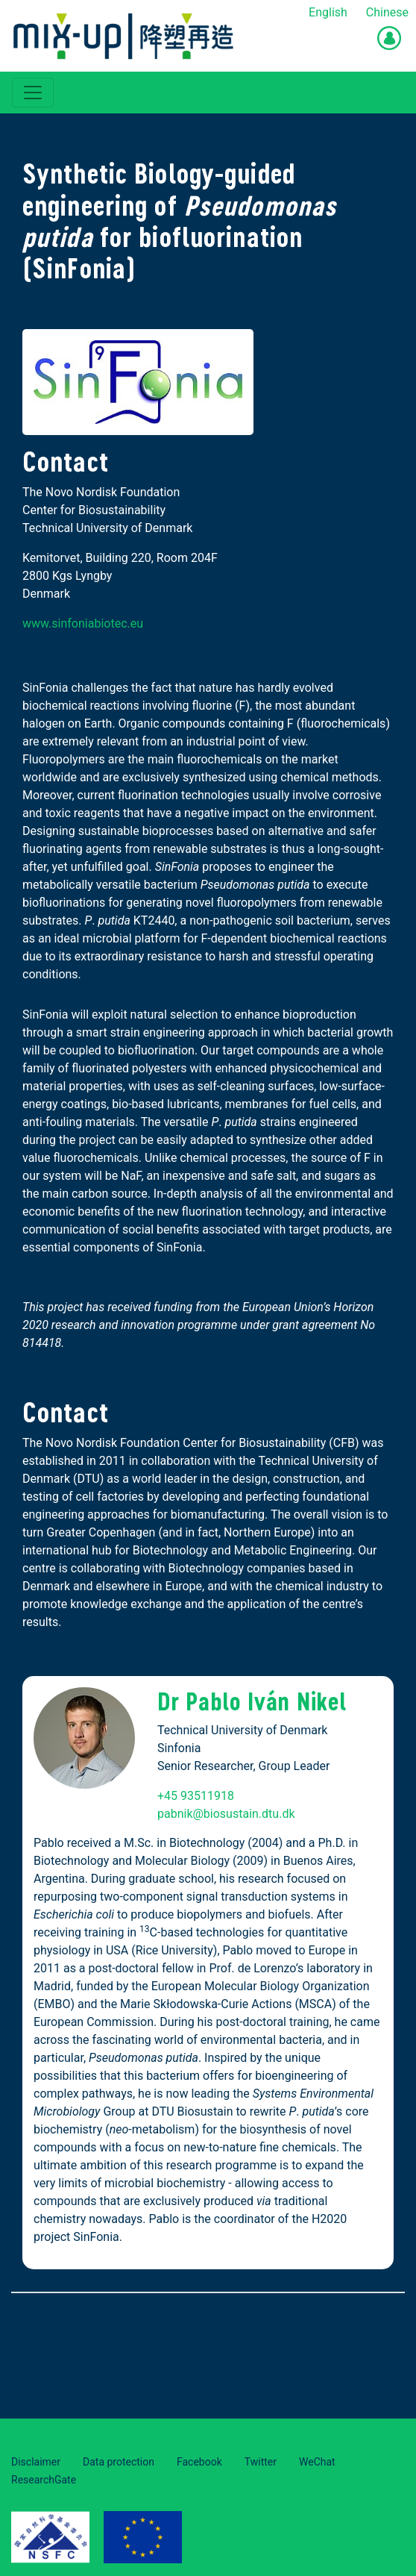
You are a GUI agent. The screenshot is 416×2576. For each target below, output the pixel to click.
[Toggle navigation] (33, 92)
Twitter (261, 2462)
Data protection (118, 2462)
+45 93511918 (195, 1796)
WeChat (317, 2462)
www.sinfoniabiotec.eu (82, 623)
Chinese (387, 12)
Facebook (199, 2462)
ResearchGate (43, 2480)
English (328, 12)
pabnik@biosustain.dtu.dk (226, 1814)
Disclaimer (35, 2462)
